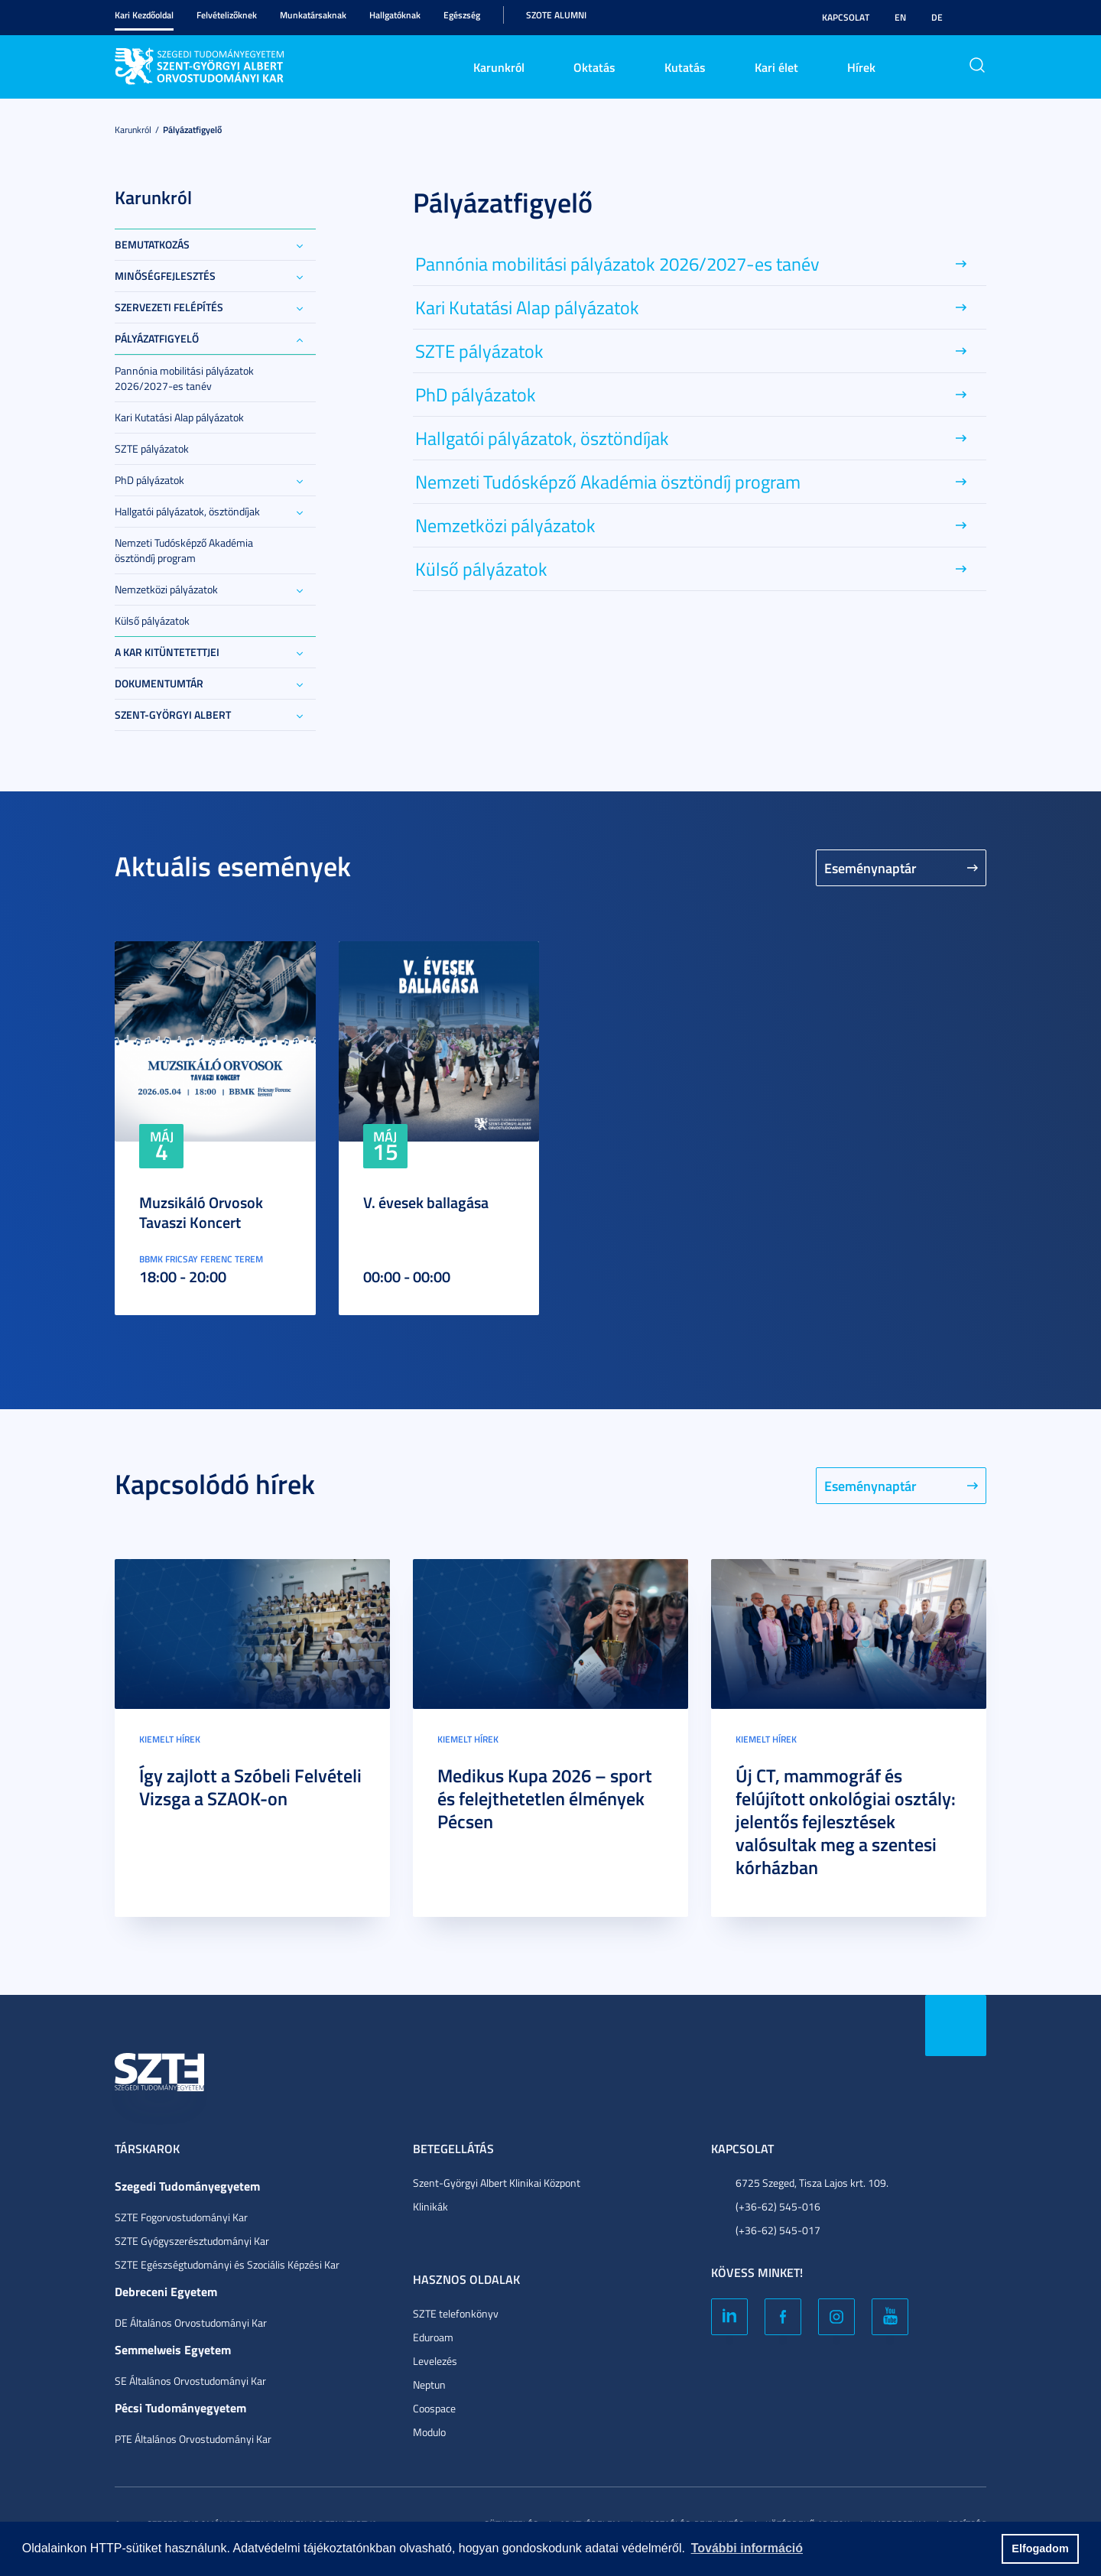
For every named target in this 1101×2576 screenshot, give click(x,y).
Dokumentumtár (159, 683)
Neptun (429, 2384)
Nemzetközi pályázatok (166, 589)
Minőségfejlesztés (165, 275)
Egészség (461, 14)
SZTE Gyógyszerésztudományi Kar (192, 2240)
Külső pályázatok (152, 620)
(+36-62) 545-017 (778, 2230)
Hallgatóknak (395, 14)
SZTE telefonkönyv (456, 2313)
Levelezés (435, 2360)
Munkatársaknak (313, 14)
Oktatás (594, 67)
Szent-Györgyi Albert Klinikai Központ (496, 2182)
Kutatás (685, 67)
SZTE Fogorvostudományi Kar (181, 2217)
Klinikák (430, 2206)
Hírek (861, 67)
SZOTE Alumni (556, 14)
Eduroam (433, 2337)
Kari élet (776, 67)
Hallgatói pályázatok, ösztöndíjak (187, 511)
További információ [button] (747, 2548)
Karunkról (499, 67)
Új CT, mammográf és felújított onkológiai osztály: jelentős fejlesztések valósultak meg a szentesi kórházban (846, 1821)
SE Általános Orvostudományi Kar (190, 2380)
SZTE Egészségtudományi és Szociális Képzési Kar (227, 2264)
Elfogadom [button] (1040, 2548)
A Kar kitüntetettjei (167, 652)
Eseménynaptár (870, 868)
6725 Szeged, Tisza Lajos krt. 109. (812, 2182)
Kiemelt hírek (169, 1739)
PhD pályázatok (149, 480)
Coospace (434, 2408)
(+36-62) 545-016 (778, 2206)
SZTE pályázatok (152, 448)
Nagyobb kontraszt (977, 17)
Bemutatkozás (152, 244)
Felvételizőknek (226, 14)
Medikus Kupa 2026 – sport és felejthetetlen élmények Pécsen (544, 1798)
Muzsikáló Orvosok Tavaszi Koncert (201, 1212)
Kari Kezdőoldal (144, 14)
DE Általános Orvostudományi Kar (191, 2322)
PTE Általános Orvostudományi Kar (193, 2438)
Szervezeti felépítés (169, 307)
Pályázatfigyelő (192, 129)
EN (900, 17)
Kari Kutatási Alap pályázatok (179, 417)
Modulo (429, 2432)
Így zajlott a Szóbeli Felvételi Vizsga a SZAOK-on (250, 1786)
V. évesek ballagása (426, 1202)
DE (937, 17)
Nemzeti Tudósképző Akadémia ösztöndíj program (184, 550)
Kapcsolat (845, 17)
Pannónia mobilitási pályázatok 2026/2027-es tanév (184, 378)
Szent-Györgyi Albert (173, 714)
